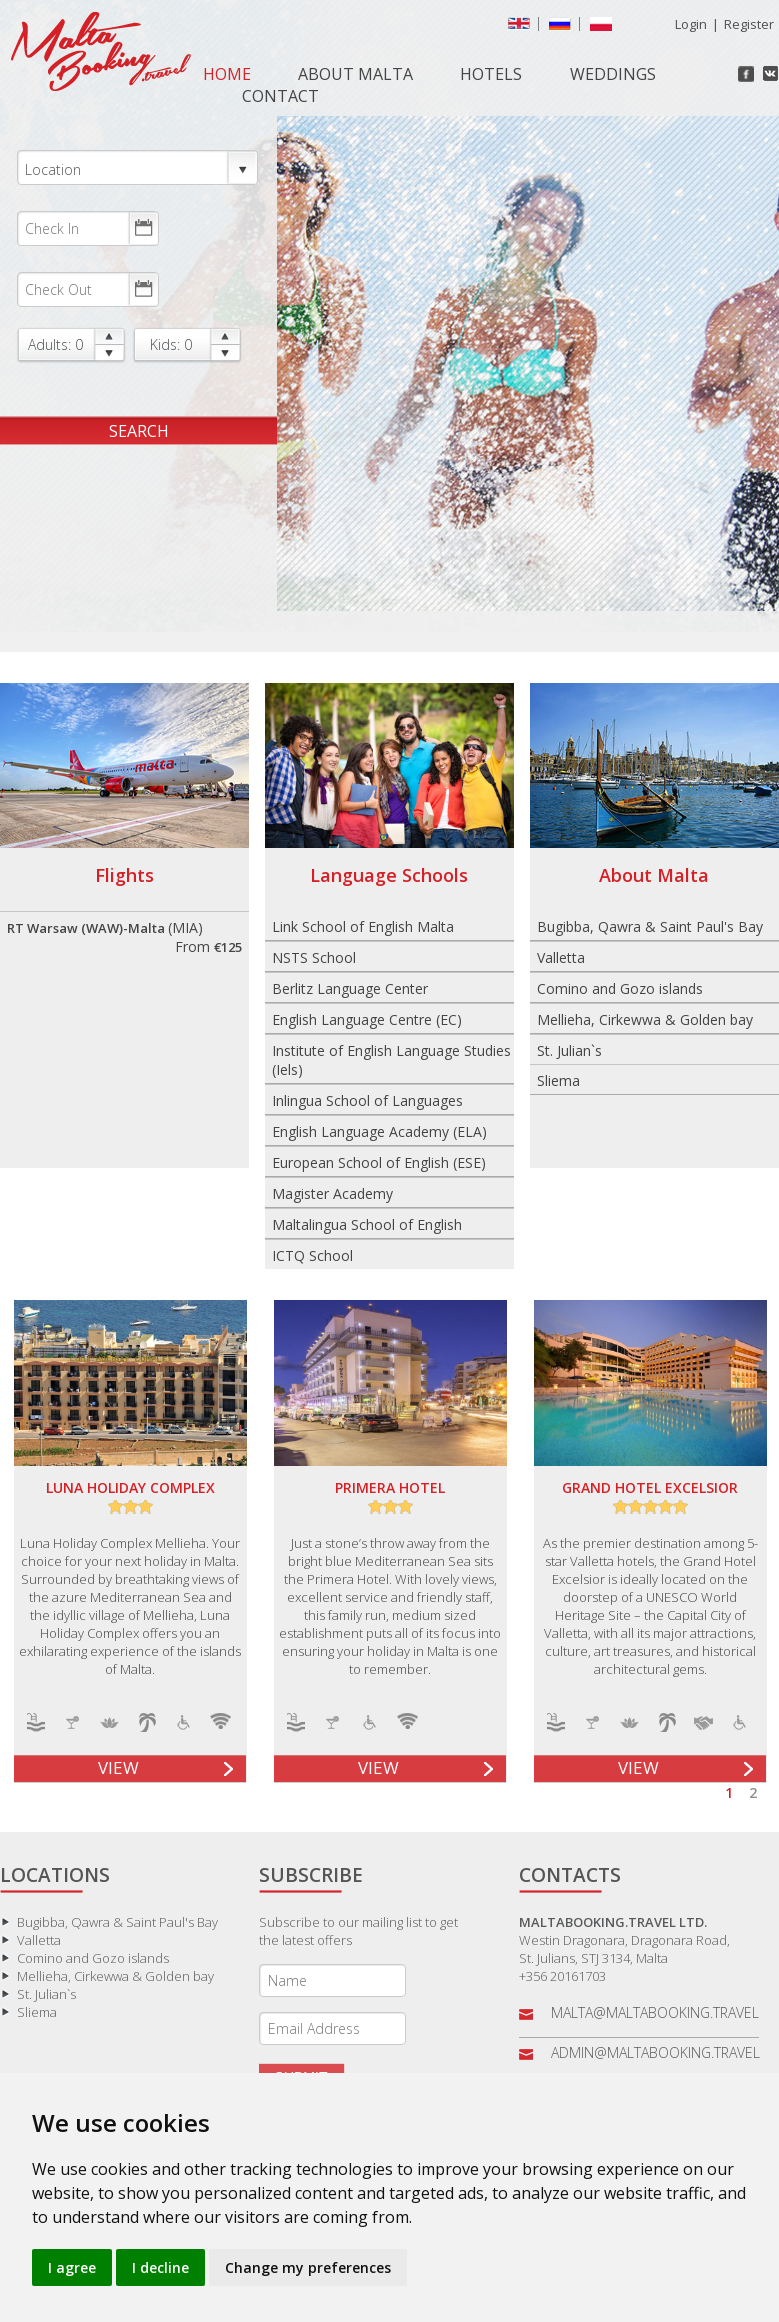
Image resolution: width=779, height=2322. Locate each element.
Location (137, 168)
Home (227, 74)
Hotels (491, 74)
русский (564, 28)
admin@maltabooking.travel (655, 2052)
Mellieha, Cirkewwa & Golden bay (645, 1019)
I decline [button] (160, 2267)
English (523, 28)
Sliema (558, 1080)
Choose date (142, 228)
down (109, 353)
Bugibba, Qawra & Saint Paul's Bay (650, 926)
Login (691, 24)
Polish (605, 28)
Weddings (613, 74)
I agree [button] (72, 2267)
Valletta (561, 957)
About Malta (355, 74)
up (109, 336)
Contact (280, 96)
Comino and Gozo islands (620, 988)
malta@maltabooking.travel (655, 2012)
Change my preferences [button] (308, 2267)
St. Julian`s (569, 1050)
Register (749, 24)
